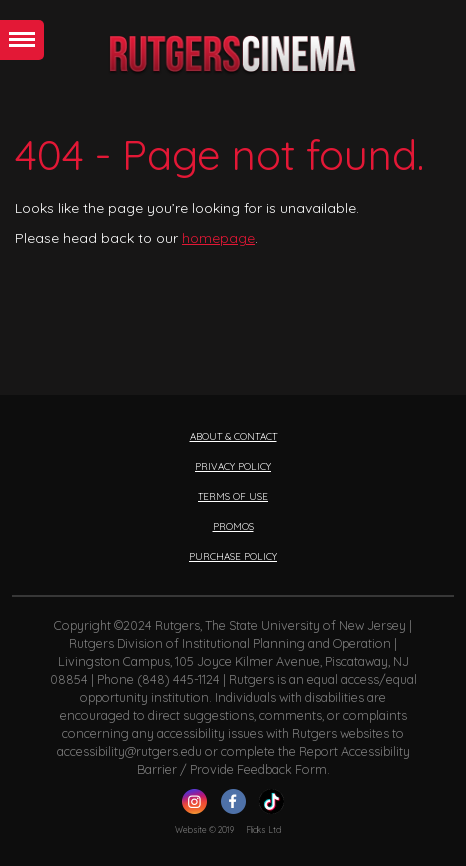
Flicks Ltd (263, 830)
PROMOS (233, 526)
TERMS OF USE (233, 496)
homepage (218, 238)
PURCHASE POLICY (233, 556)
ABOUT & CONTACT (233, 436)
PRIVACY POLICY (233, 466)
